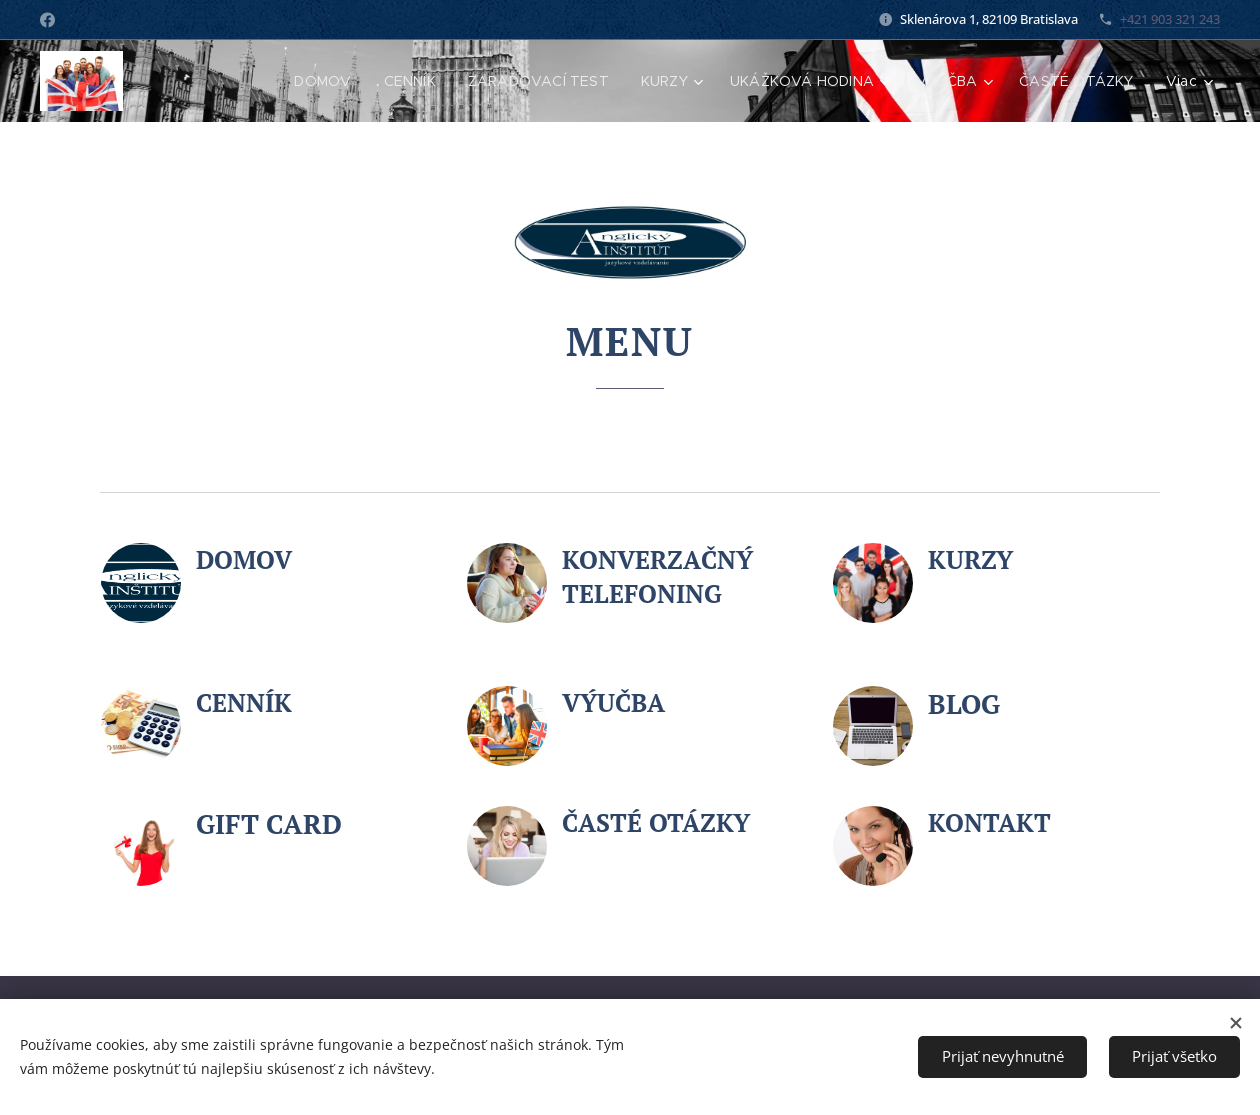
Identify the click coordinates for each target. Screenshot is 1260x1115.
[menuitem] (321, 81)
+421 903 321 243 (1170, 19)
